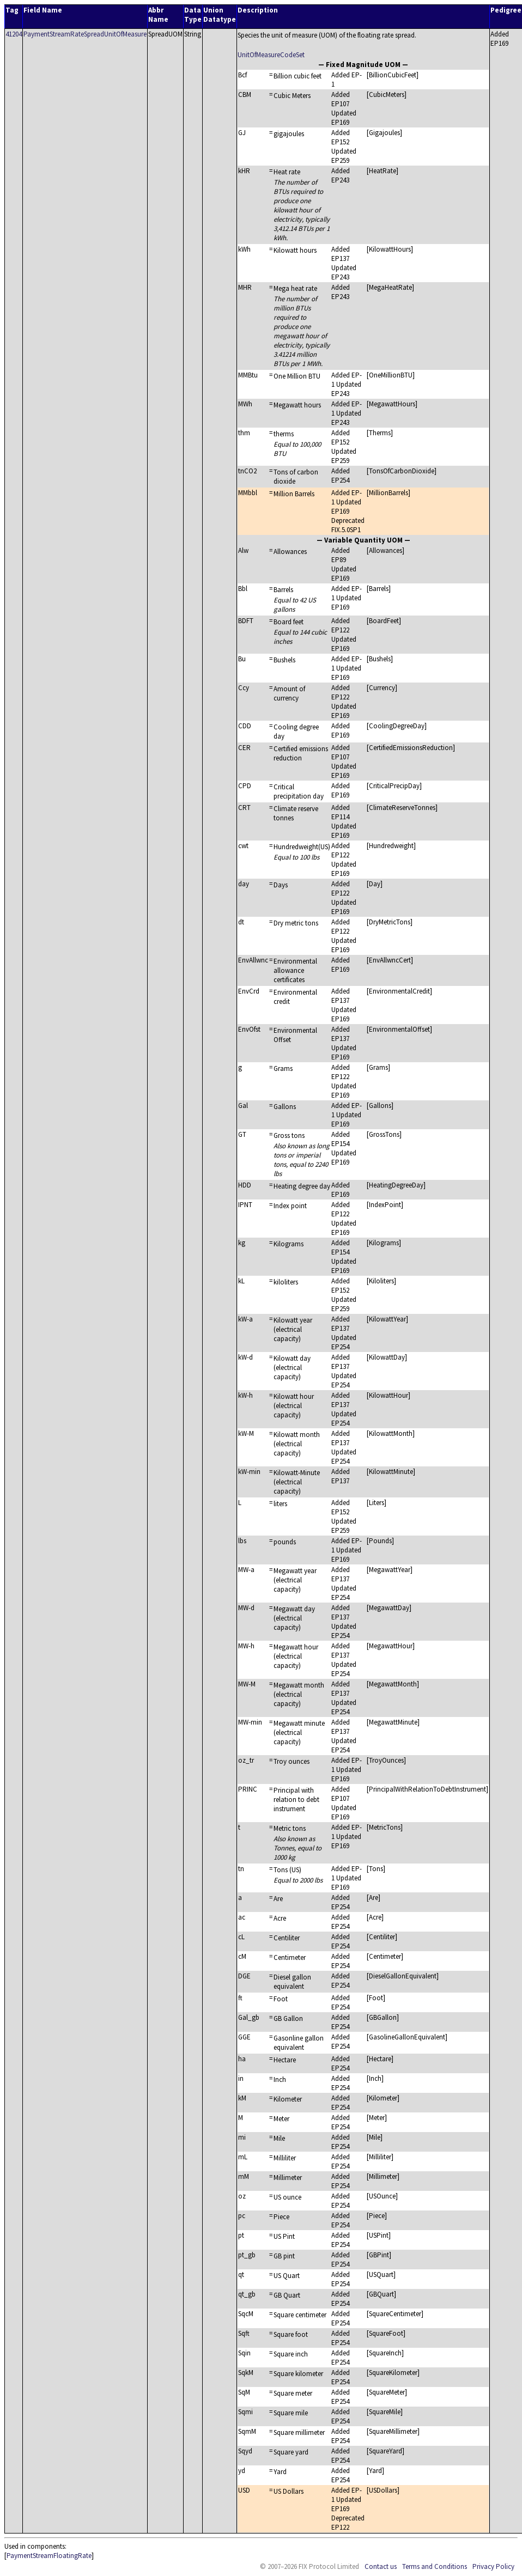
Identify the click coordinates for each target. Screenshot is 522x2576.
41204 (13, 34)
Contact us (381, 2566)
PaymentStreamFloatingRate (49, 2555)
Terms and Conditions (434, 2566)
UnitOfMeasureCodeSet (271, 54)
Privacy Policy (493, 2566)
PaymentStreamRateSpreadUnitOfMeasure (85, 34)
